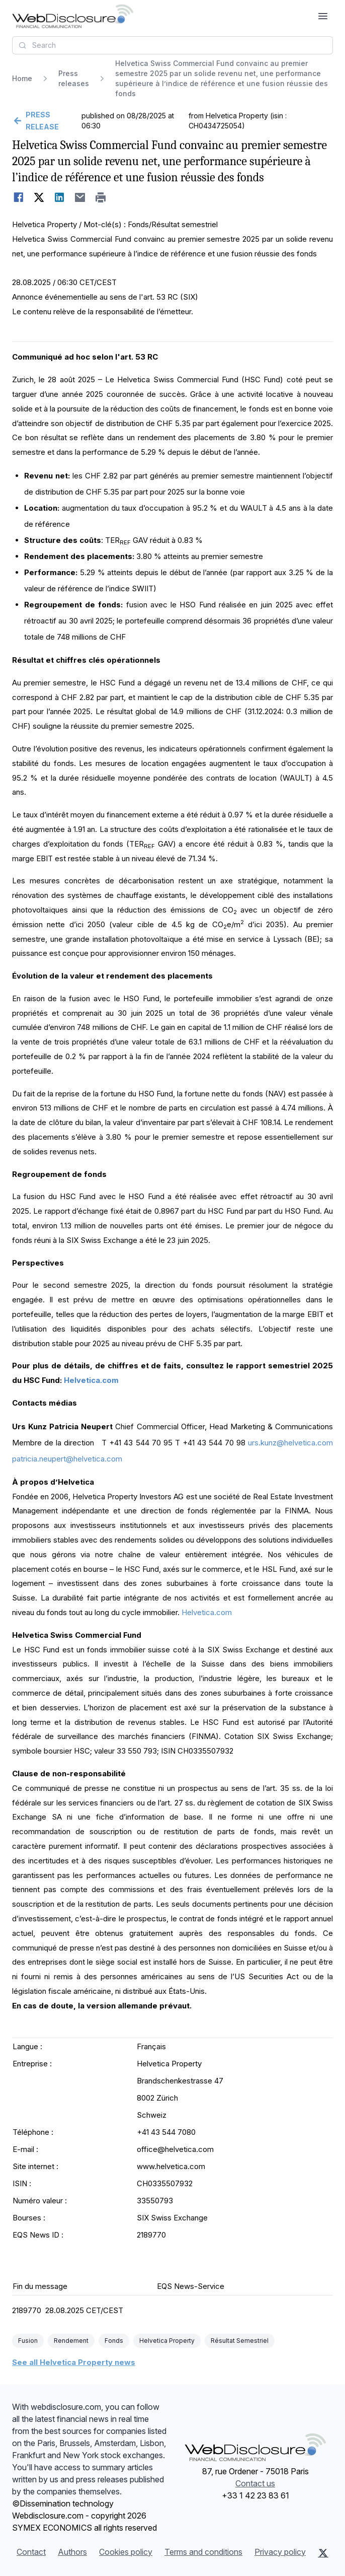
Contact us (255, 2483)
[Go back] (45, 121)
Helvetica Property (167, 2340)
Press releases (73, 78)
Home (22, 78)
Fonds (114, 2340)
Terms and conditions (203, 2552)
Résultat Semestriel (240, 2340)
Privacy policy (280, 2552)
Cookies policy (125, 2552)
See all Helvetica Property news (73, 2362)
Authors (72, 2552)
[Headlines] (72, 16)
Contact (31, 2552)
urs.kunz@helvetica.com (290, 1442)
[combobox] (172, 45)
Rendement (71, 2340)
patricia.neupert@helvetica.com (67, 1459)
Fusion (28, 2340)
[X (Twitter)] (323, 2553)
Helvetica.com (91, 1380)
